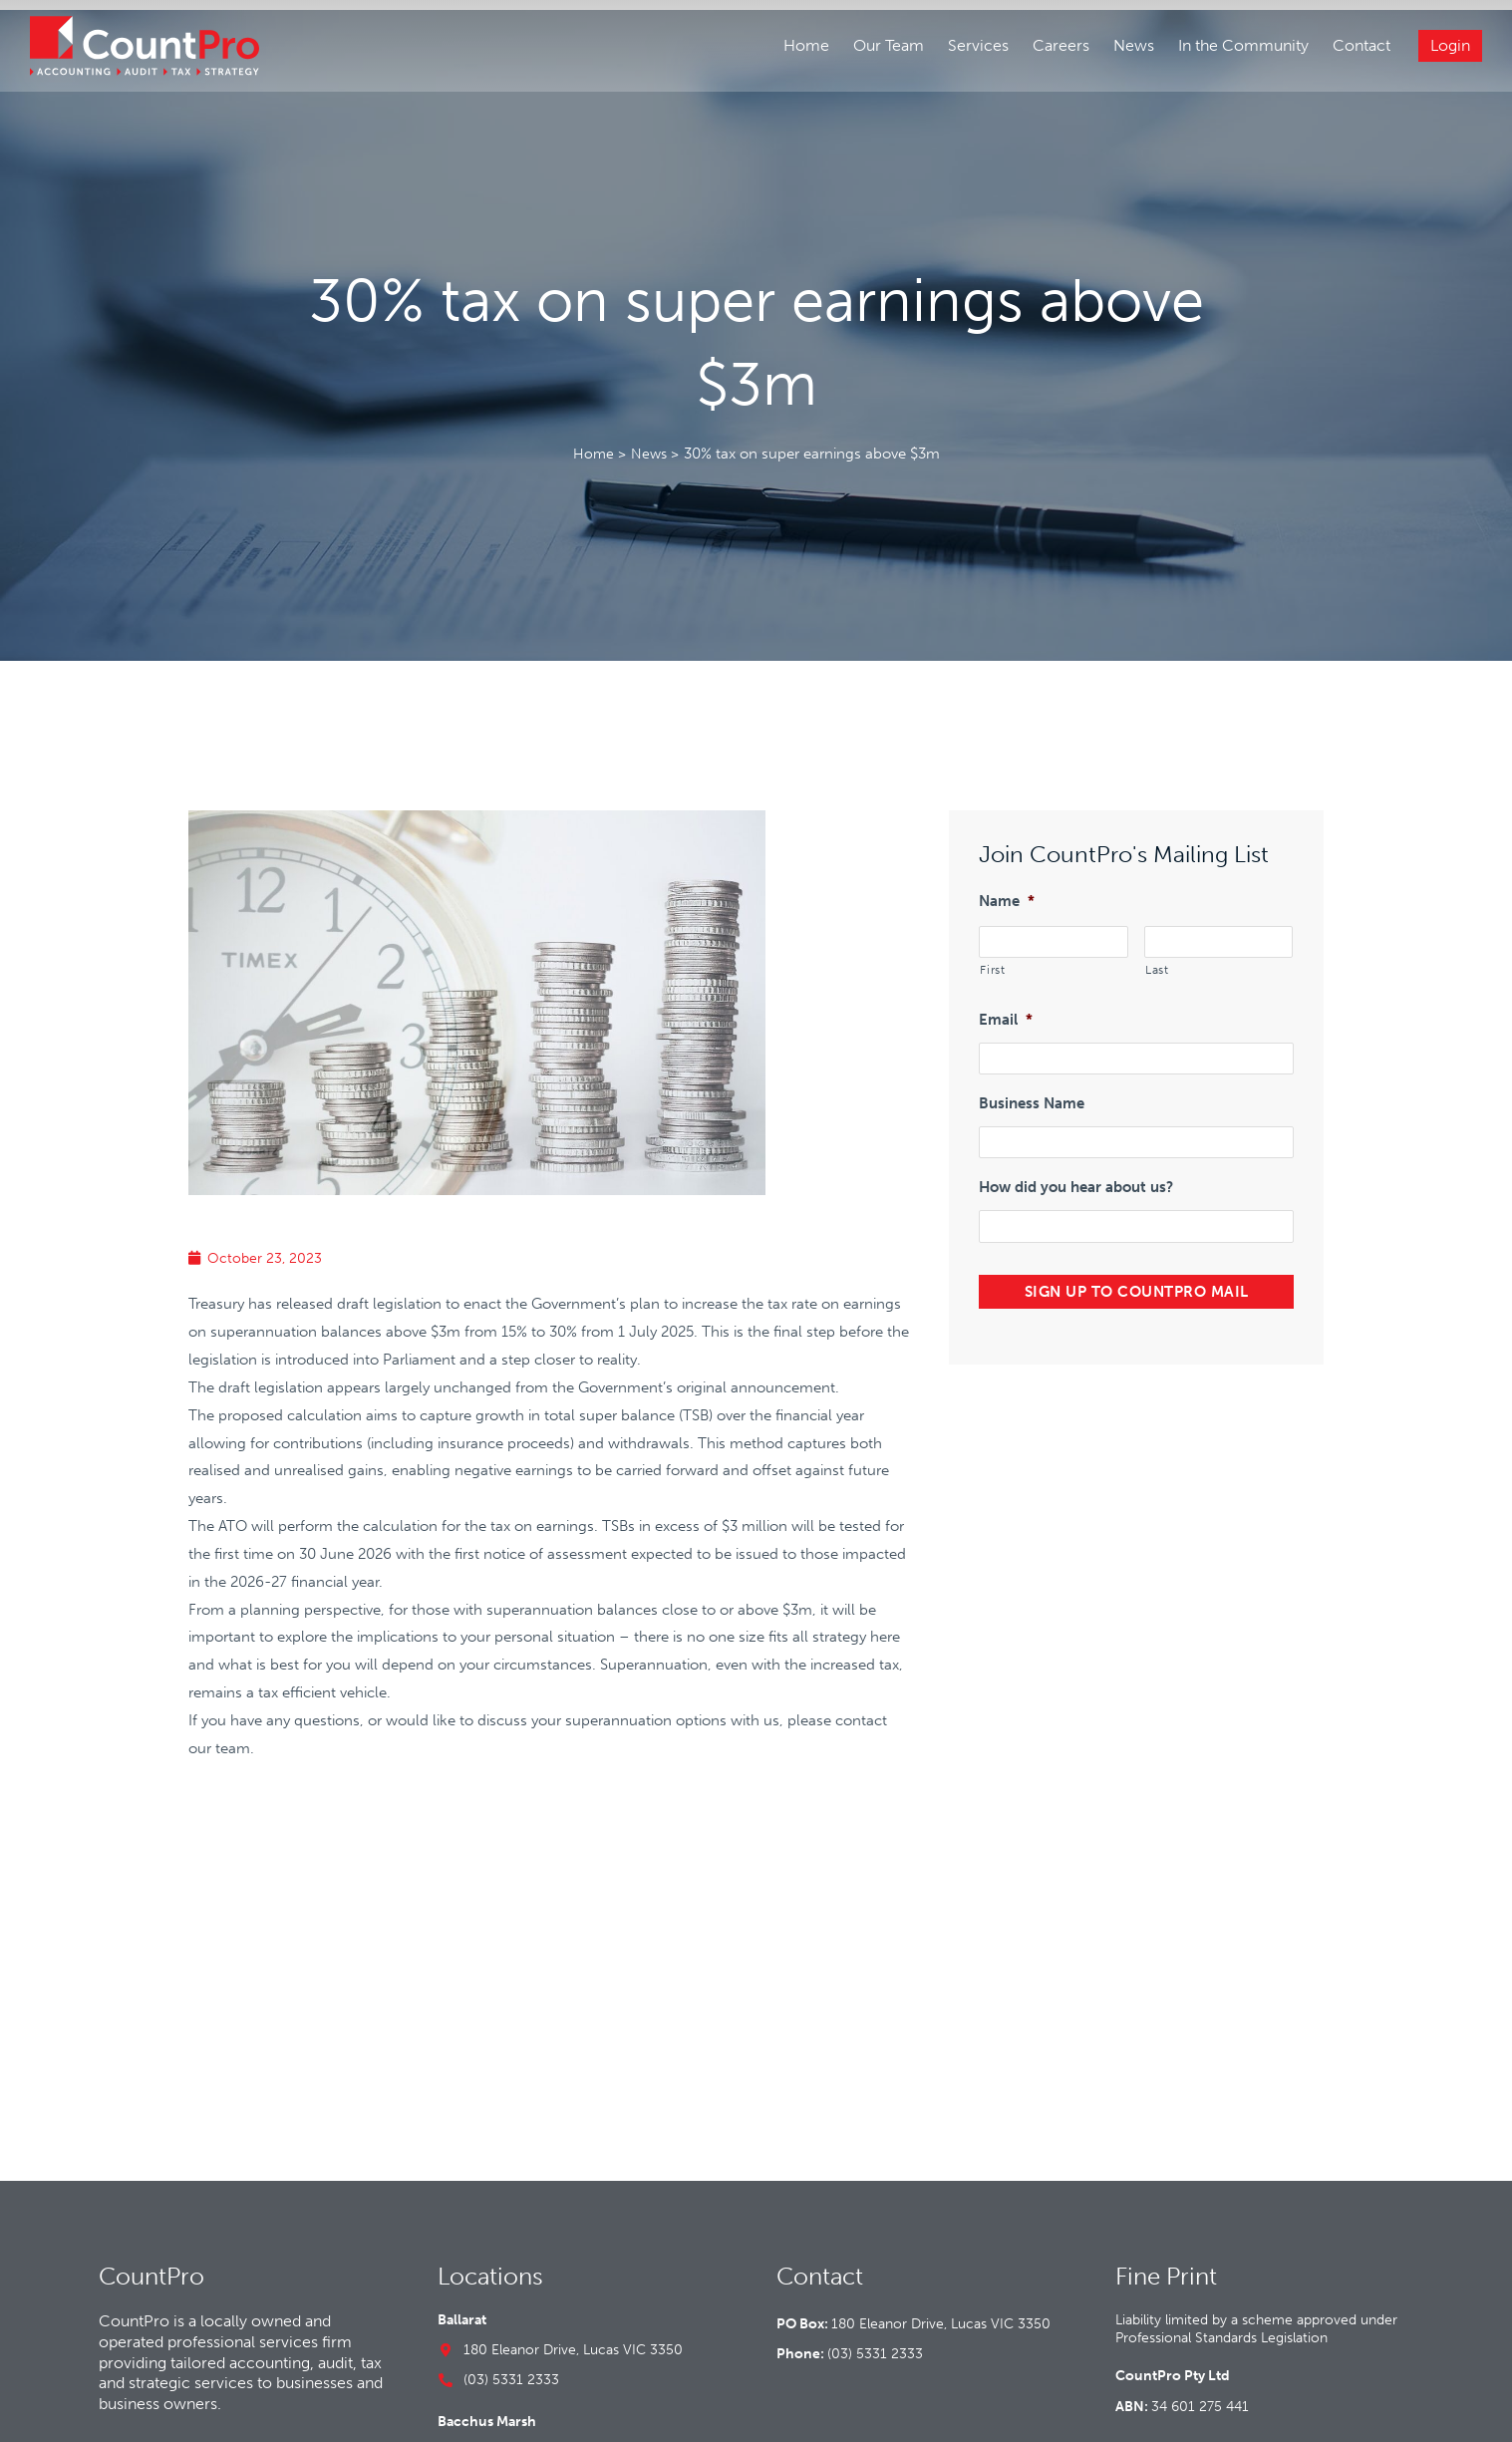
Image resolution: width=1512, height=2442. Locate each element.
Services (976, 47)
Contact (1359, 47)
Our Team (886, 47)
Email (1006, 997)
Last (1157, 948)
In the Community (1241, 47)
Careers (1059, 47)
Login (1448, 47)
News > (655, 434)
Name (1007, 881)
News (1131, 47)
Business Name (1031, 1078)
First (992, 948)
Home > (597, 434)
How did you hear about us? (1076, 1160)
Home (804, 47)
